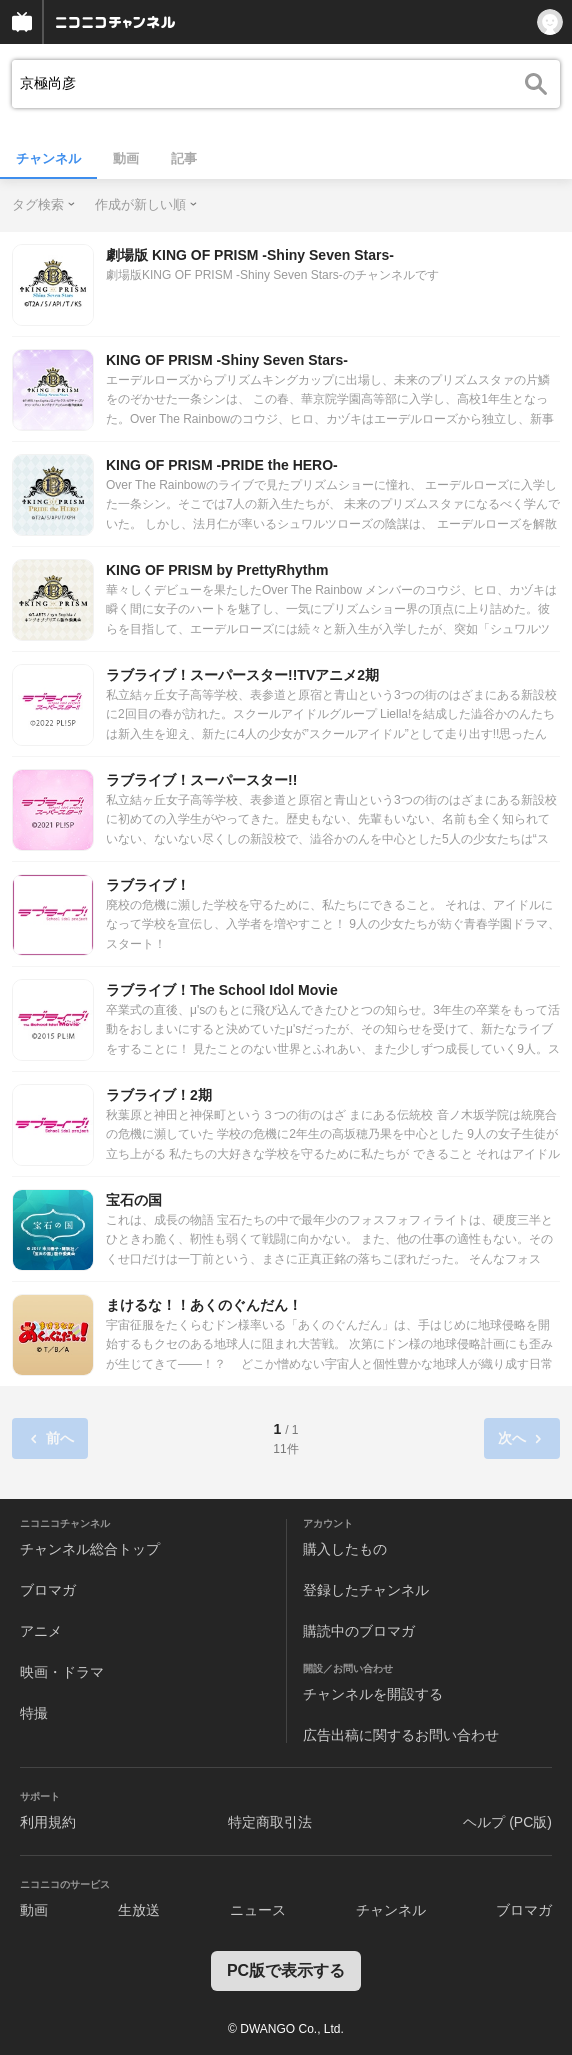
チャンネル (48, 158)
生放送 (139, 1910)
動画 (126, 158)
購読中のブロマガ (359, 1631)
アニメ (41, 1631)
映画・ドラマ (62, 1672)
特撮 (34, 1713)
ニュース (258, 1910)
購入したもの (345, 1549)
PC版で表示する (286, 1970)
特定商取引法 (270, 1822)
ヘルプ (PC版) (507, 1822)
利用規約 (48, 1822)
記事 (184, 158)
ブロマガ (48, 1590)
